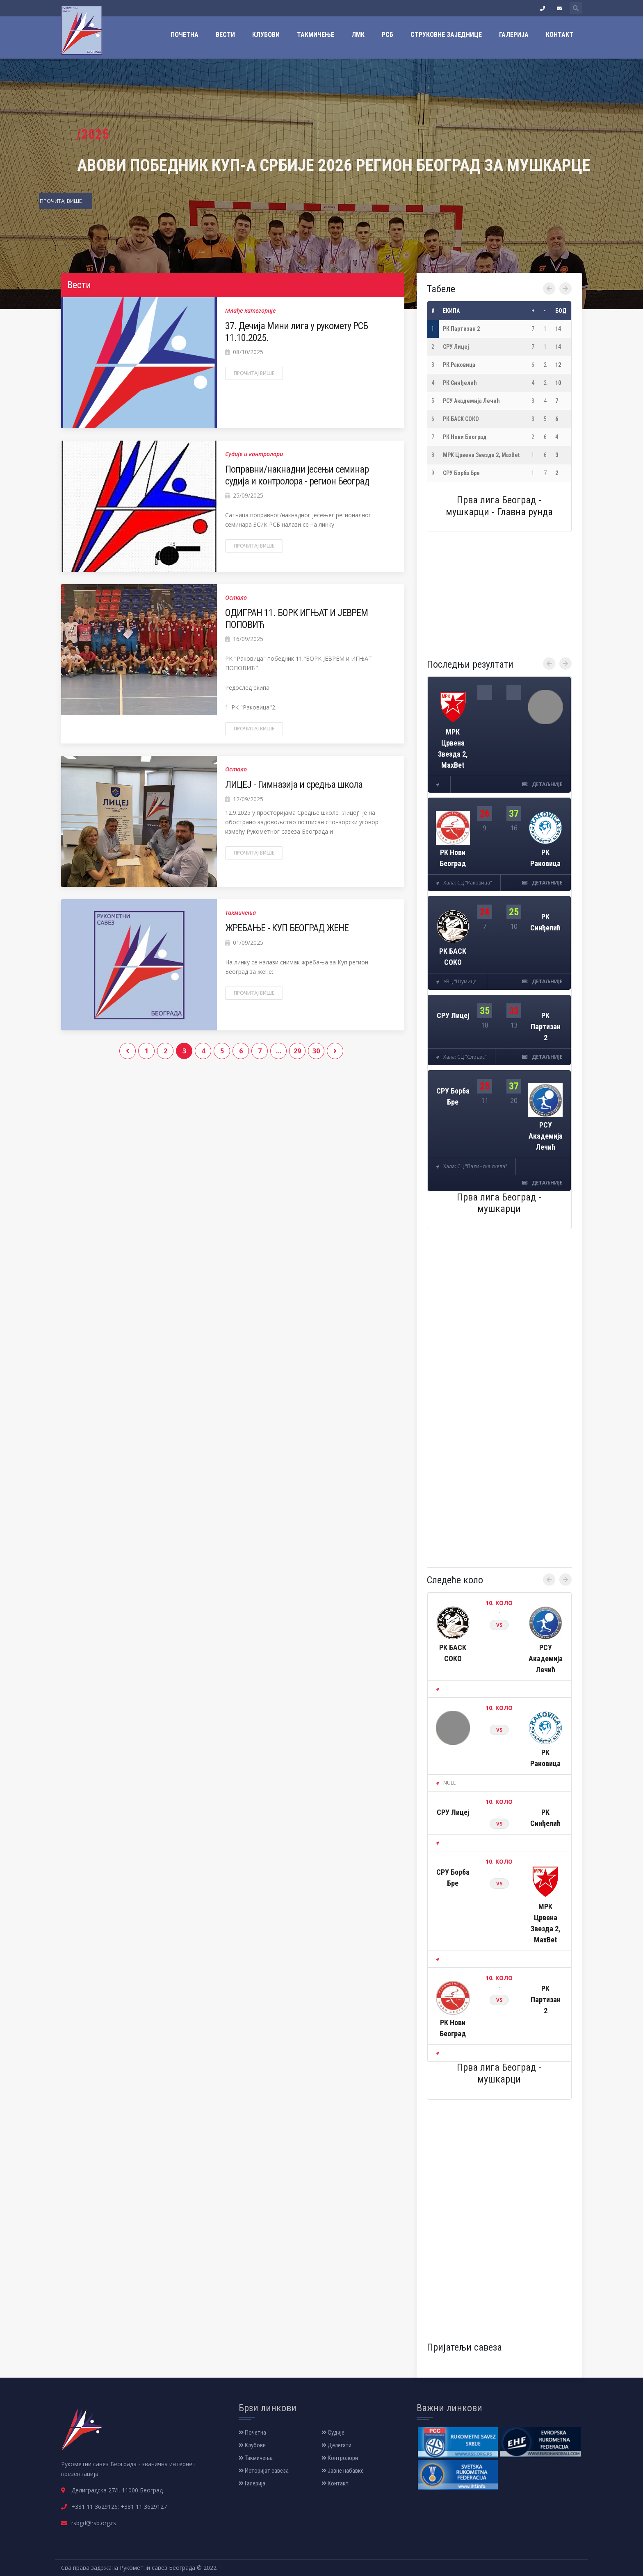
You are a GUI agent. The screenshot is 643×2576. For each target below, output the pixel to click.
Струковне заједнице (446, 35)
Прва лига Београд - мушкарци (499, 1203)
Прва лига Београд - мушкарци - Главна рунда (499, 506)
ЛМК (358, 35)
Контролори (340, 2458)
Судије (333, 2432)
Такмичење (315, 35)
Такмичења (256, 2458)
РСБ (387, 35)
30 (316, 1050)
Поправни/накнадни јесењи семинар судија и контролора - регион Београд (297, 475)
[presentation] (549, 288)
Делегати (336, 2445)
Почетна (184, 35)
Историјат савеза (264, 2470)
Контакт (559, 35)
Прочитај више (254, 373)
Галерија (514, 35)
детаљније (542, 784)
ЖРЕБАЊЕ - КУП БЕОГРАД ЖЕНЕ (287, 928)
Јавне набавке (343, 2470)
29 (297, 1050)
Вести (225, 35)
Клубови (266, 35)
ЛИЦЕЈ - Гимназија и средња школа (294, 784)
